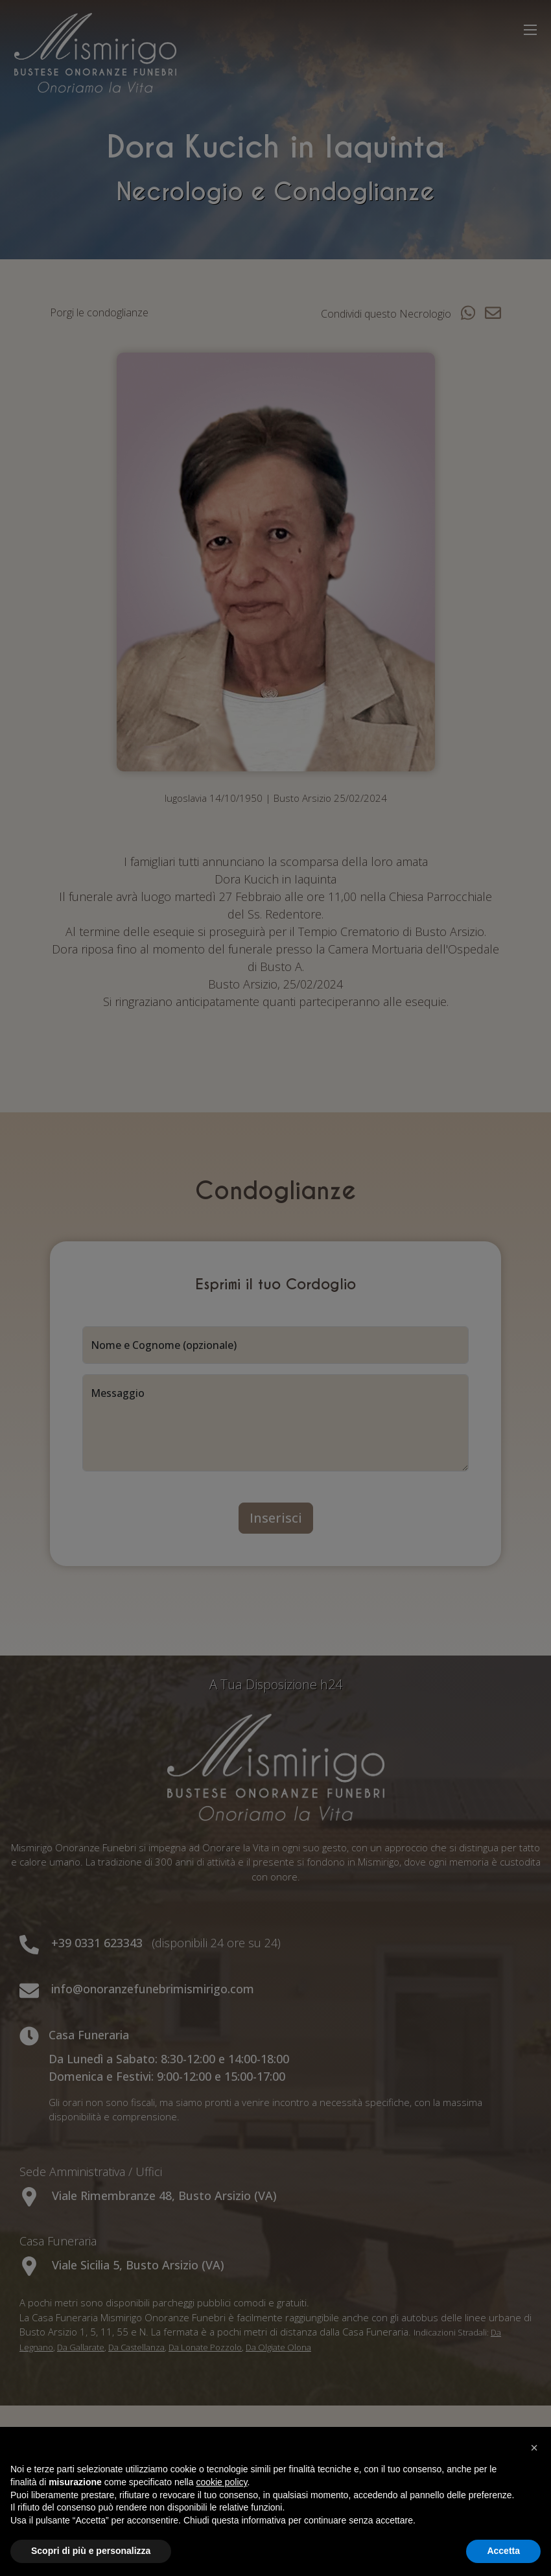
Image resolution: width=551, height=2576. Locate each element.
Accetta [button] (503, 2551)
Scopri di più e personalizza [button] (90, 2551)
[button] (534, 2447)
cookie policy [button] (221, 2482)
